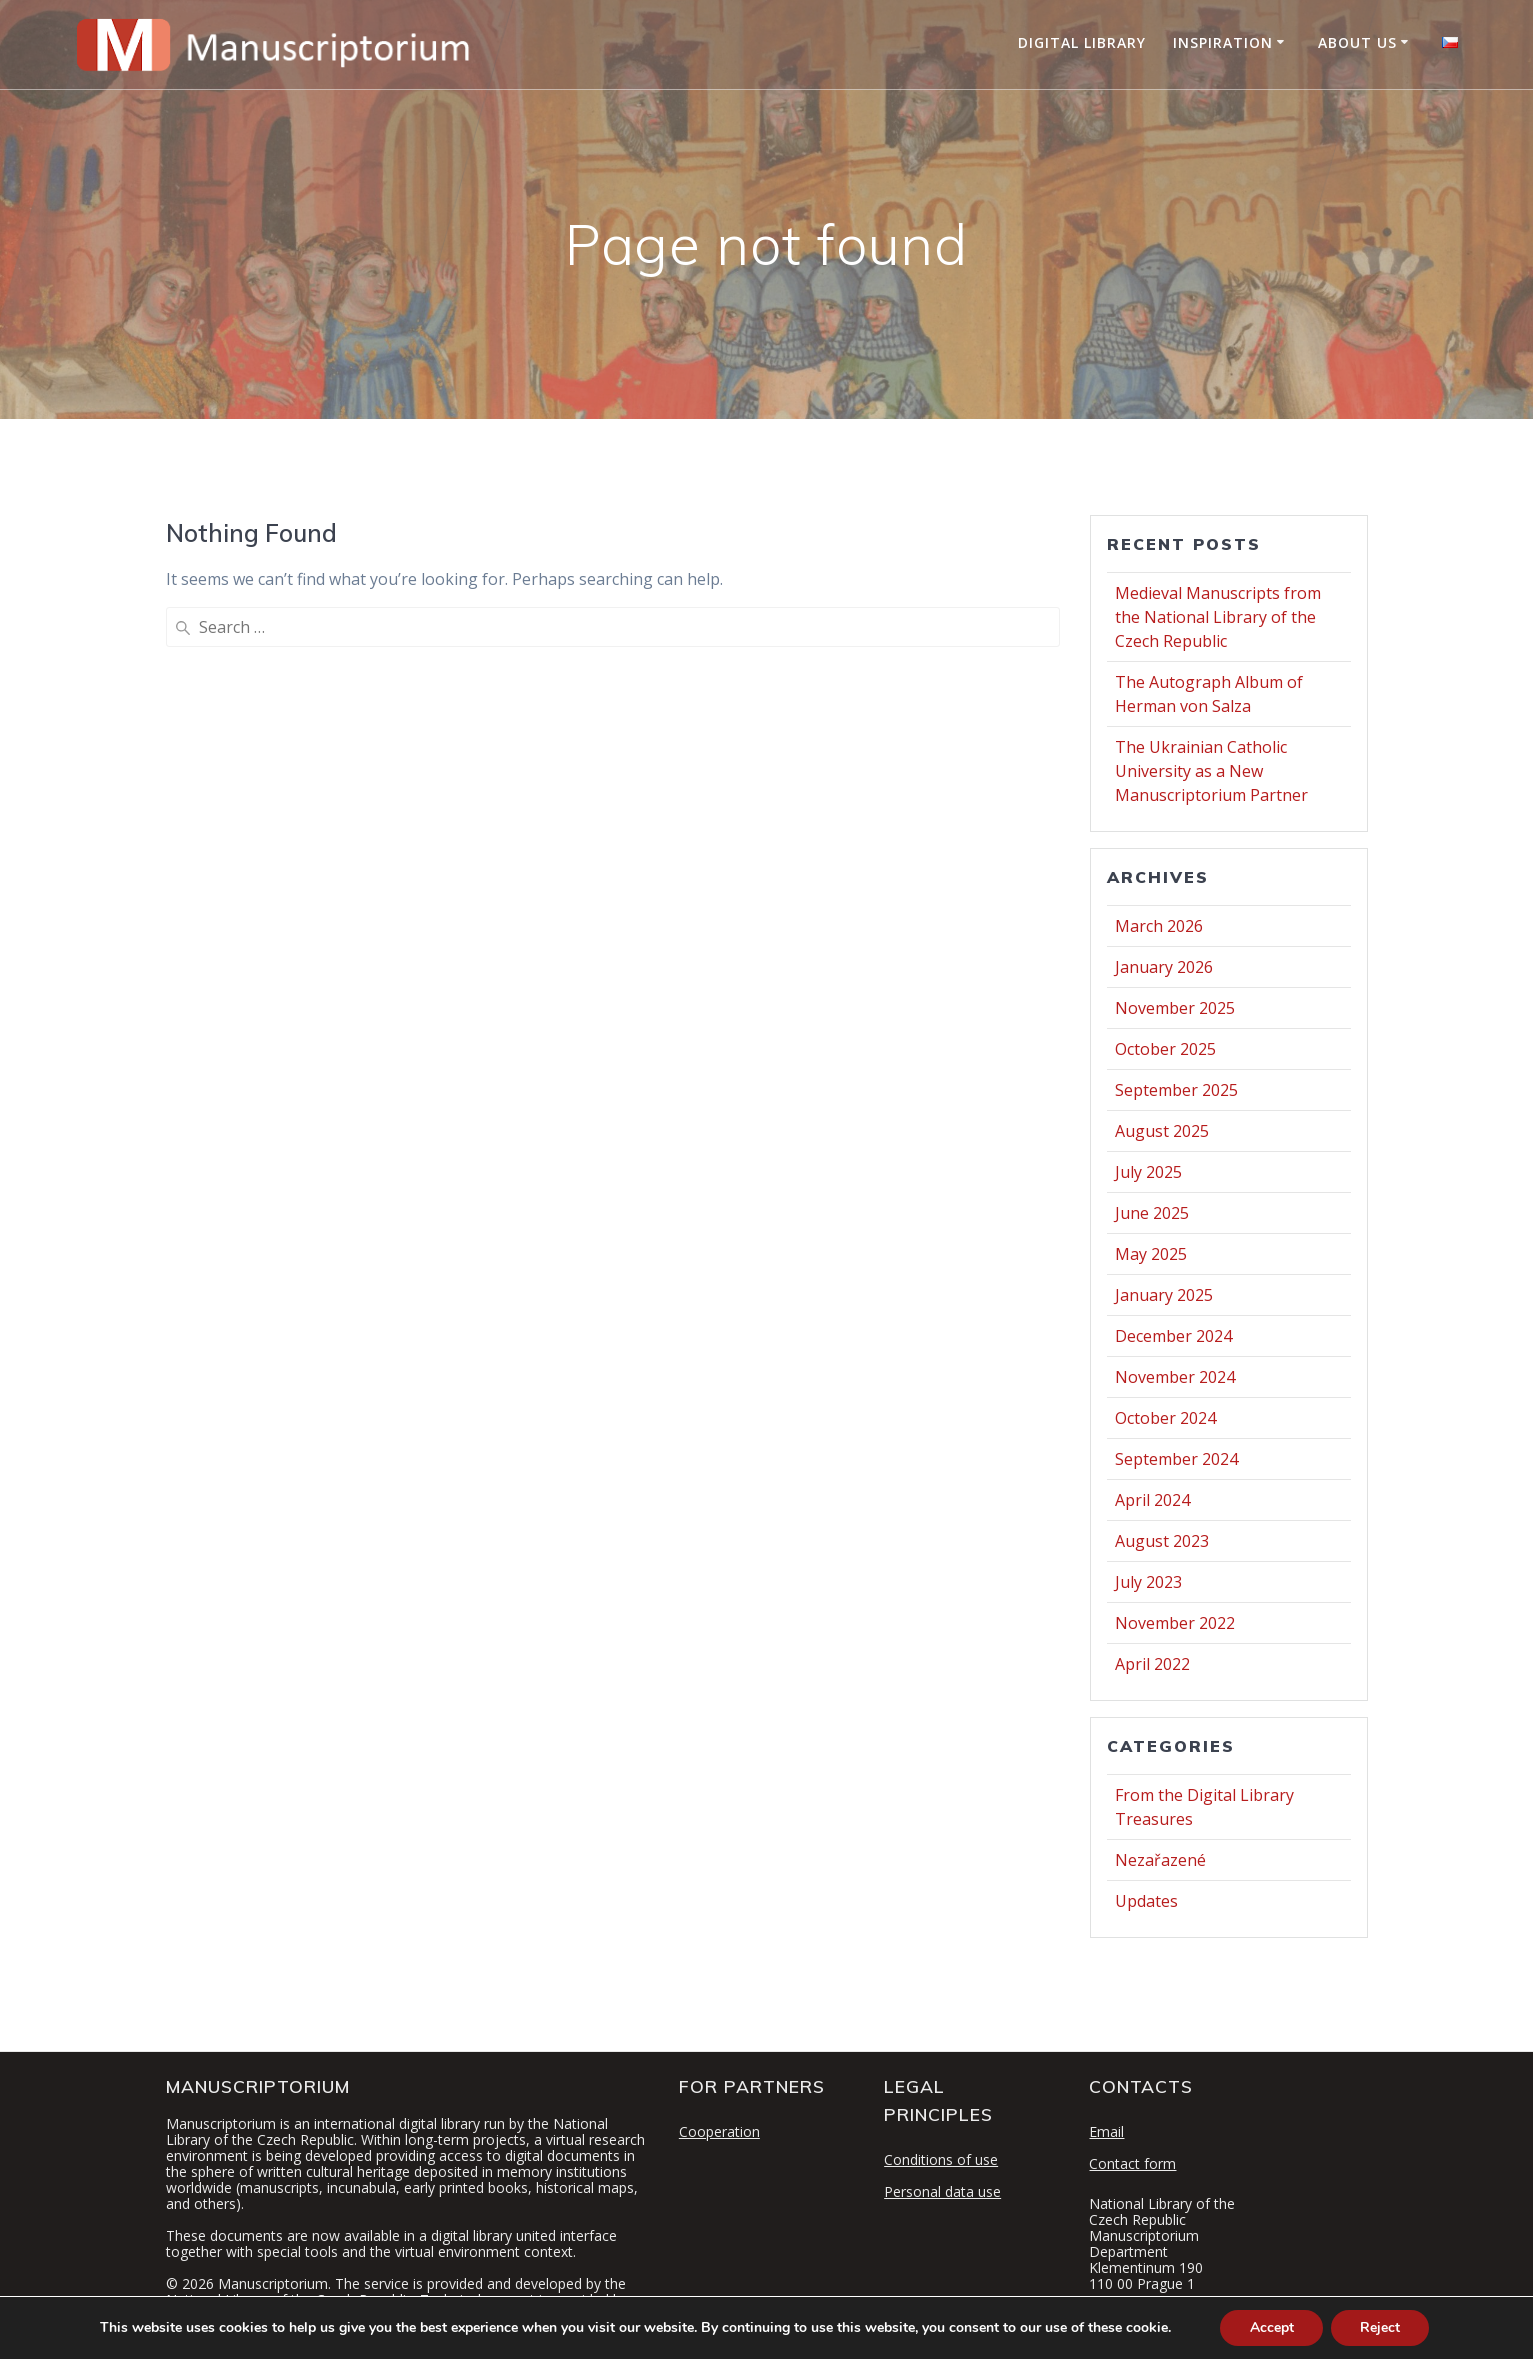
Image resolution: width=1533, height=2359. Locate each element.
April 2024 (1152, 1500)
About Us (1357, 42)
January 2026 (1164, 967)
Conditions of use (941, 2159)
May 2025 (1151, 1254)
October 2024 (1165, 1418)
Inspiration (1223, 42)
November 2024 (1175, 1377)
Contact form (1132, 2163)
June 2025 (1152, 1213)
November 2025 (1175, 1008)
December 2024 (1173, 1336)
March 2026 (1159, 926)
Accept (1271, 2327)
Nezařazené (1160, 1860)
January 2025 (1164, 1295)
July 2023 (1148, 1582)
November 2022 (1175, 1623)
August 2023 (1162, 1541)
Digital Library (1082, 42)
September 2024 (1176, 1459)
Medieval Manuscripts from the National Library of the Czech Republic (1218, 617)
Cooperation (719, 2131)
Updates (1146, 1901)
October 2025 (1165, 1049)
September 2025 (1176, 1090)
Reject (1381, 2327)
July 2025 (1148, 1172)
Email (1106, 2131)
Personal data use (942, 2191)
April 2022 (1152, 1664)
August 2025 (1162, 1131)
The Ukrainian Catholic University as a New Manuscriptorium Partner (1211, 771)
